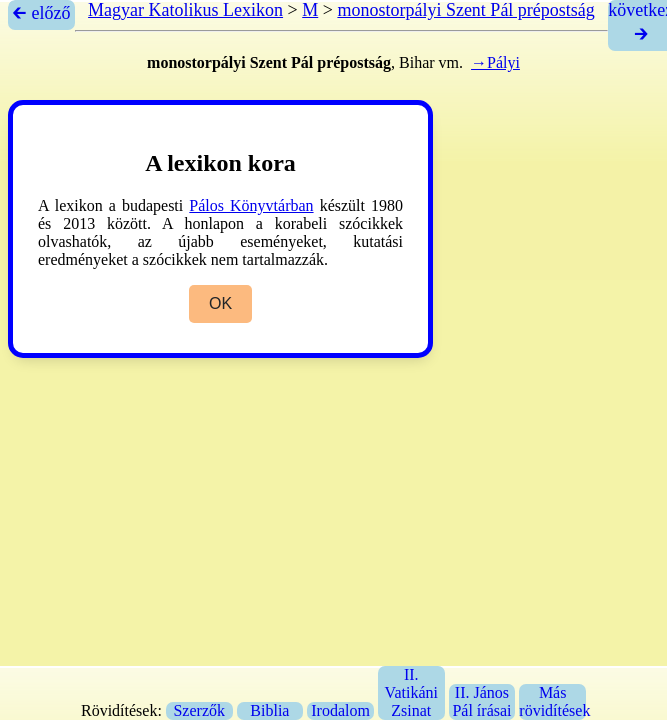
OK (220, 303)
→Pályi (495, 62)
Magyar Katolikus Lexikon (185, 10)
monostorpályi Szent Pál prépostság (465, 10)
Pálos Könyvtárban (251, 205)
